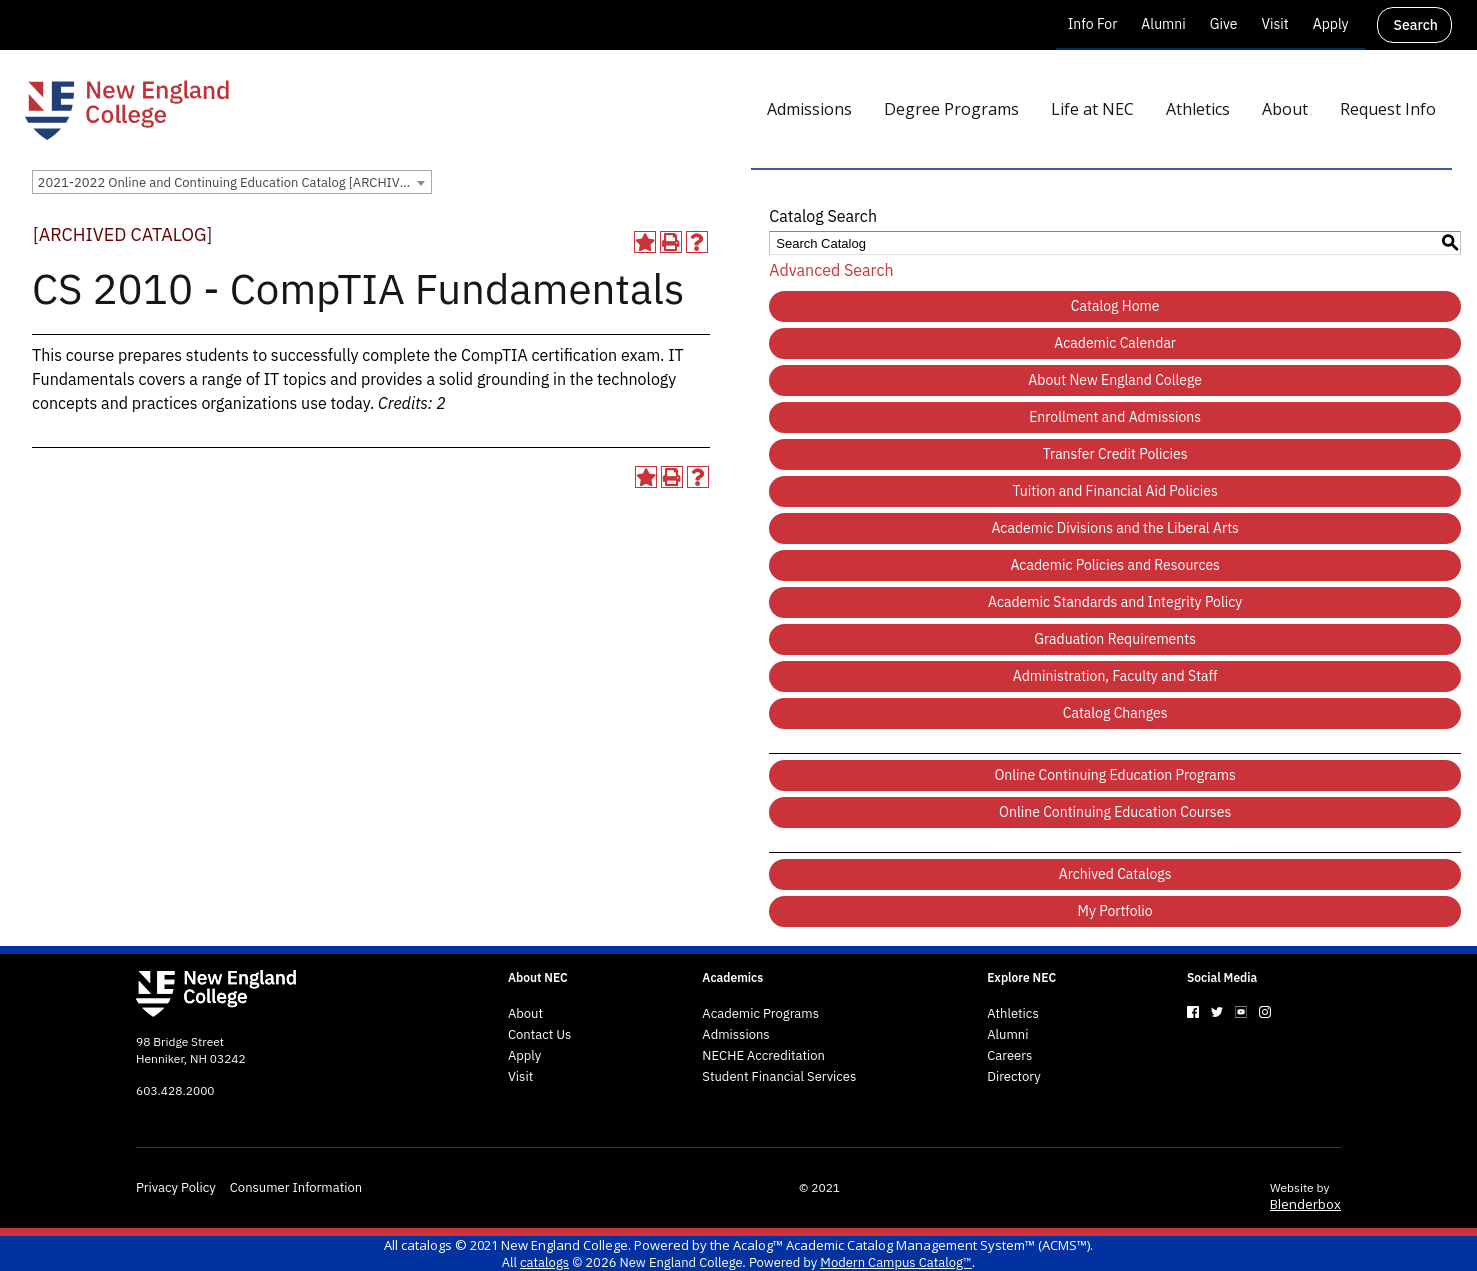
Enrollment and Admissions (1115, 417)
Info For (1093, 24)
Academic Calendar (1115, 343)
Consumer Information (296, 1188)
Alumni (1163, 24)
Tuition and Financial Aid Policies (1115, 491)
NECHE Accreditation (763, 1056)
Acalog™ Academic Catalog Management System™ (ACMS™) (911, 1245)
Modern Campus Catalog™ (895, 1262)
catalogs (426, 1245)
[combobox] (232, 182)
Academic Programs (760, 1014)
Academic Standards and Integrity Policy (1115, 602)
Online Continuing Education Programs (1114, 775)
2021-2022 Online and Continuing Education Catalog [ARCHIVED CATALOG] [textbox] (234, 182)
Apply (1331, 24)
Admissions (735, 1035)
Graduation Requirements (1115, 639)
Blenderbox (1305, 1204)
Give (1224, 24)
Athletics (1013, 1014)
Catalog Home (1115, 306)
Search (1416, 25)
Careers (1009, 1056)
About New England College (1115, 380)
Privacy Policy (176, 1188)
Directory (1014, 1077)
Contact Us (540, 1035)
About (525, 1014)
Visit (1274, 24)
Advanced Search (831, 270)
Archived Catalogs (1115, 874)
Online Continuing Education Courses (1115, 812)
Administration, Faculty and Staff (1115, 676)
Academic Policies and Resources (1115, 565)
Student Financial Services (779, 1077)
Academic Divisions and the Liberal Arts (1114, 528)
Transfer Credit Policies (1115, 454)
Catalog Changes (1115, 713)
